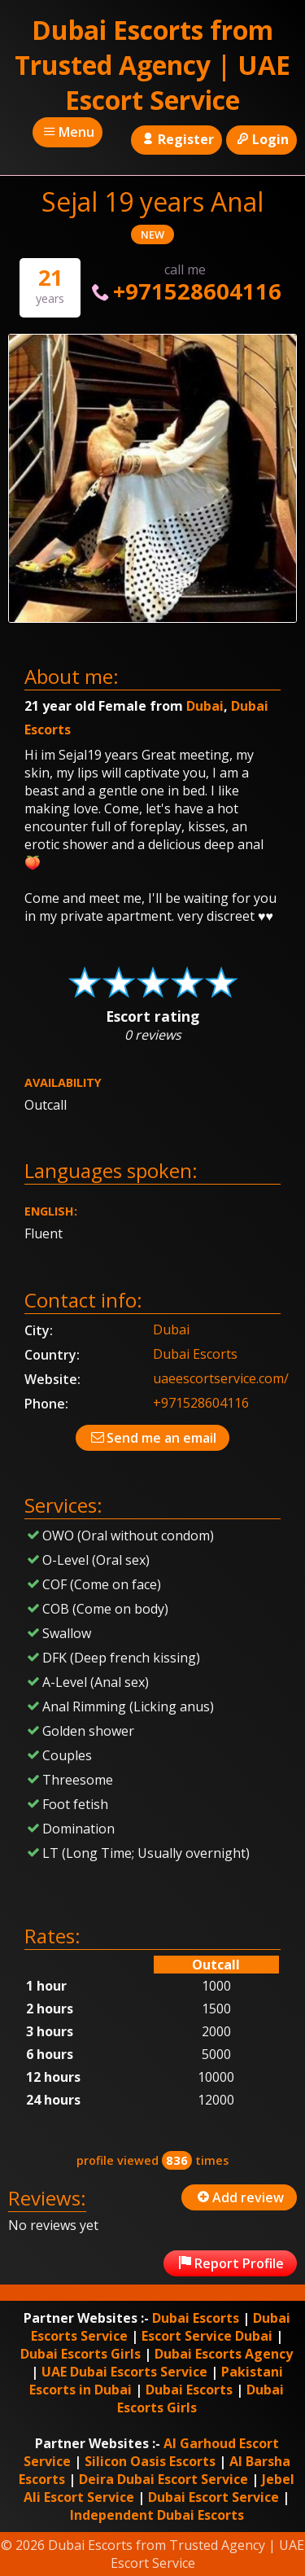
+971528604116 (184, 291)
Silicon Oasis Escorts (150, 2461)
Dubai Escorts (195, 1354)
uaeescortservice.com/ (221, 1378)
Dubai (205, 706)
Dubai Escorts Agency (224, 2354)
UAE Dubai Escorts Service (124, 2372)
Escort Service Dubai (207, 2336)
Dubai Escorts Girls (80, 2354)
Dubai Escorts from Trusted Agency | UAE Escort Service (152, 64)
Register (176, 139)
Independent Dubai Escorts (157, 2515)
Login (261, 139)
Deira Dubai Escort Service (163, 2479)
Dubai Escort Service (213, 2497)
